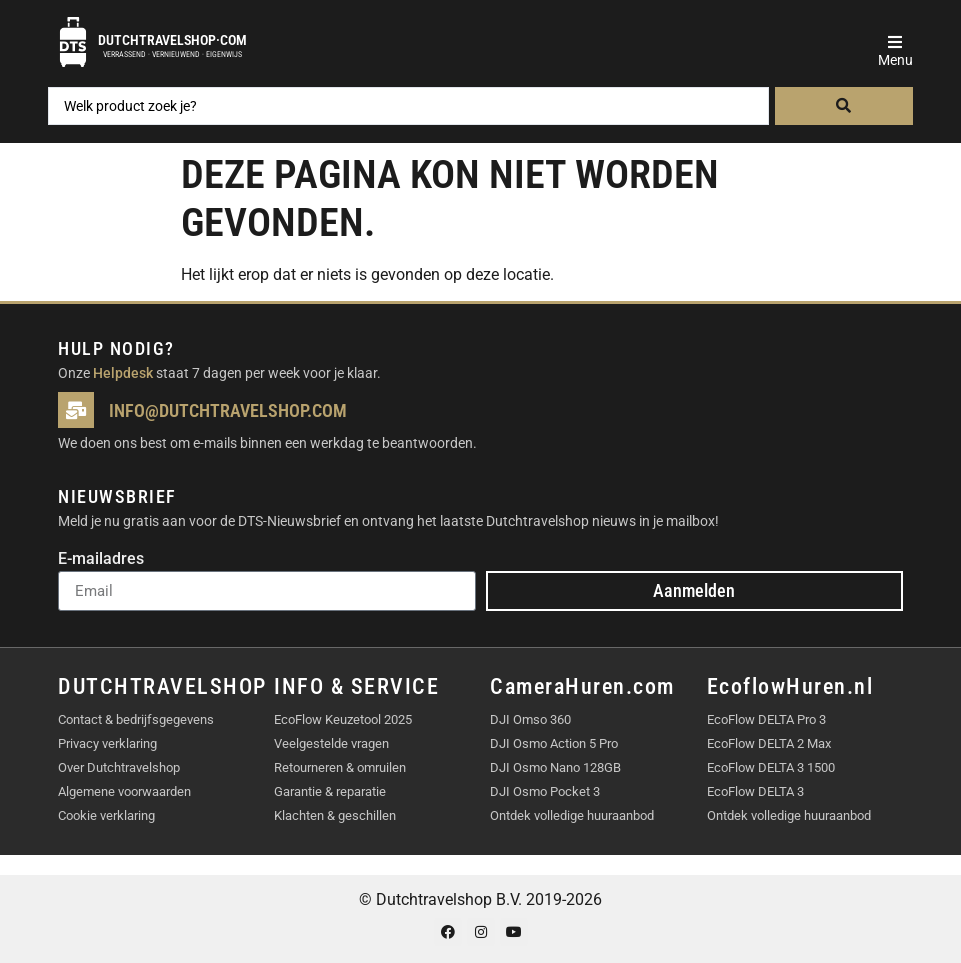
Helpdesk (123, 373)
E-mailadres (101, 559)
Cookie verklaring (106, 815)
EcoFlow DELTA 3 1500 (771, 767)
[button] (895, 42)
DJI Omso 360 (530, 719)
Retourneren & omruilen (340, 767)
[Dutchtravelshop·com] (73, 42)
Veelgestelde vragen (331, 743)
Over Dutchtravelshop (119, 767)
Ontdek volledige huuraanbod (572, 815)
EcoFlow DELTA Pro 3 (766, 719)
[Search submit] (844, 106)
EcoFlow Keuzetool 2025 (343, 719)
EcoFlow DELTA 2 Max (769, 743)
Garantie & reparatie (330, 791)
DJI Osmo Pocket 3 (545, 791)
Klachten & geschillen (335, 815)
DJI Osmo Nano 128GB (555, 767)
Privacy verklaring (107, 743)
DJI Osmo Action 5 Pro (554, 743)
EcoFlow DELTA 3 (755, 791)
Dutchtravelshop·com (172, 40)
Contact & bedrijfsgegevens (136, 719)
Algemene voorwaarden (124, 791)
